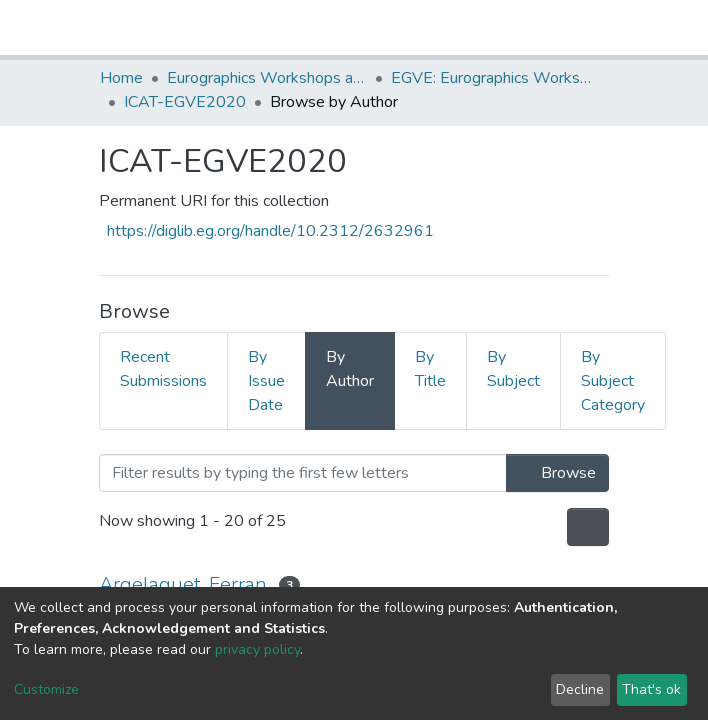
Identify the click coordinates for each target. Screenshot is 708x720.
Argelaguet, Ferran (183, 584)
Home (121, 78)
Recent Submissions (163, 369)
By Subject (513, 369)
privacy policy (257, 649)
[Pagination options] (588, 527)
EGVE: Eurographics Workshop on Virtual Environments (491, 78)
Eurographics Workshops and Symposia (267, 78)
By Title (430, 369)
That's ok (651, 689)
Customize (46, 689)
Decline (580, 689)
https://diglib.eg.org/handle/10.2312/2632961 (270, 231)
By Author (350, 369)
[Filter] (303, 473)
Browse (557, 473)
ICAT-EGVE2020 (185, 102)
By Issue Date (266, 381)
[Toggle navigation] (597, 27)
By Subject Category (613, 381)
